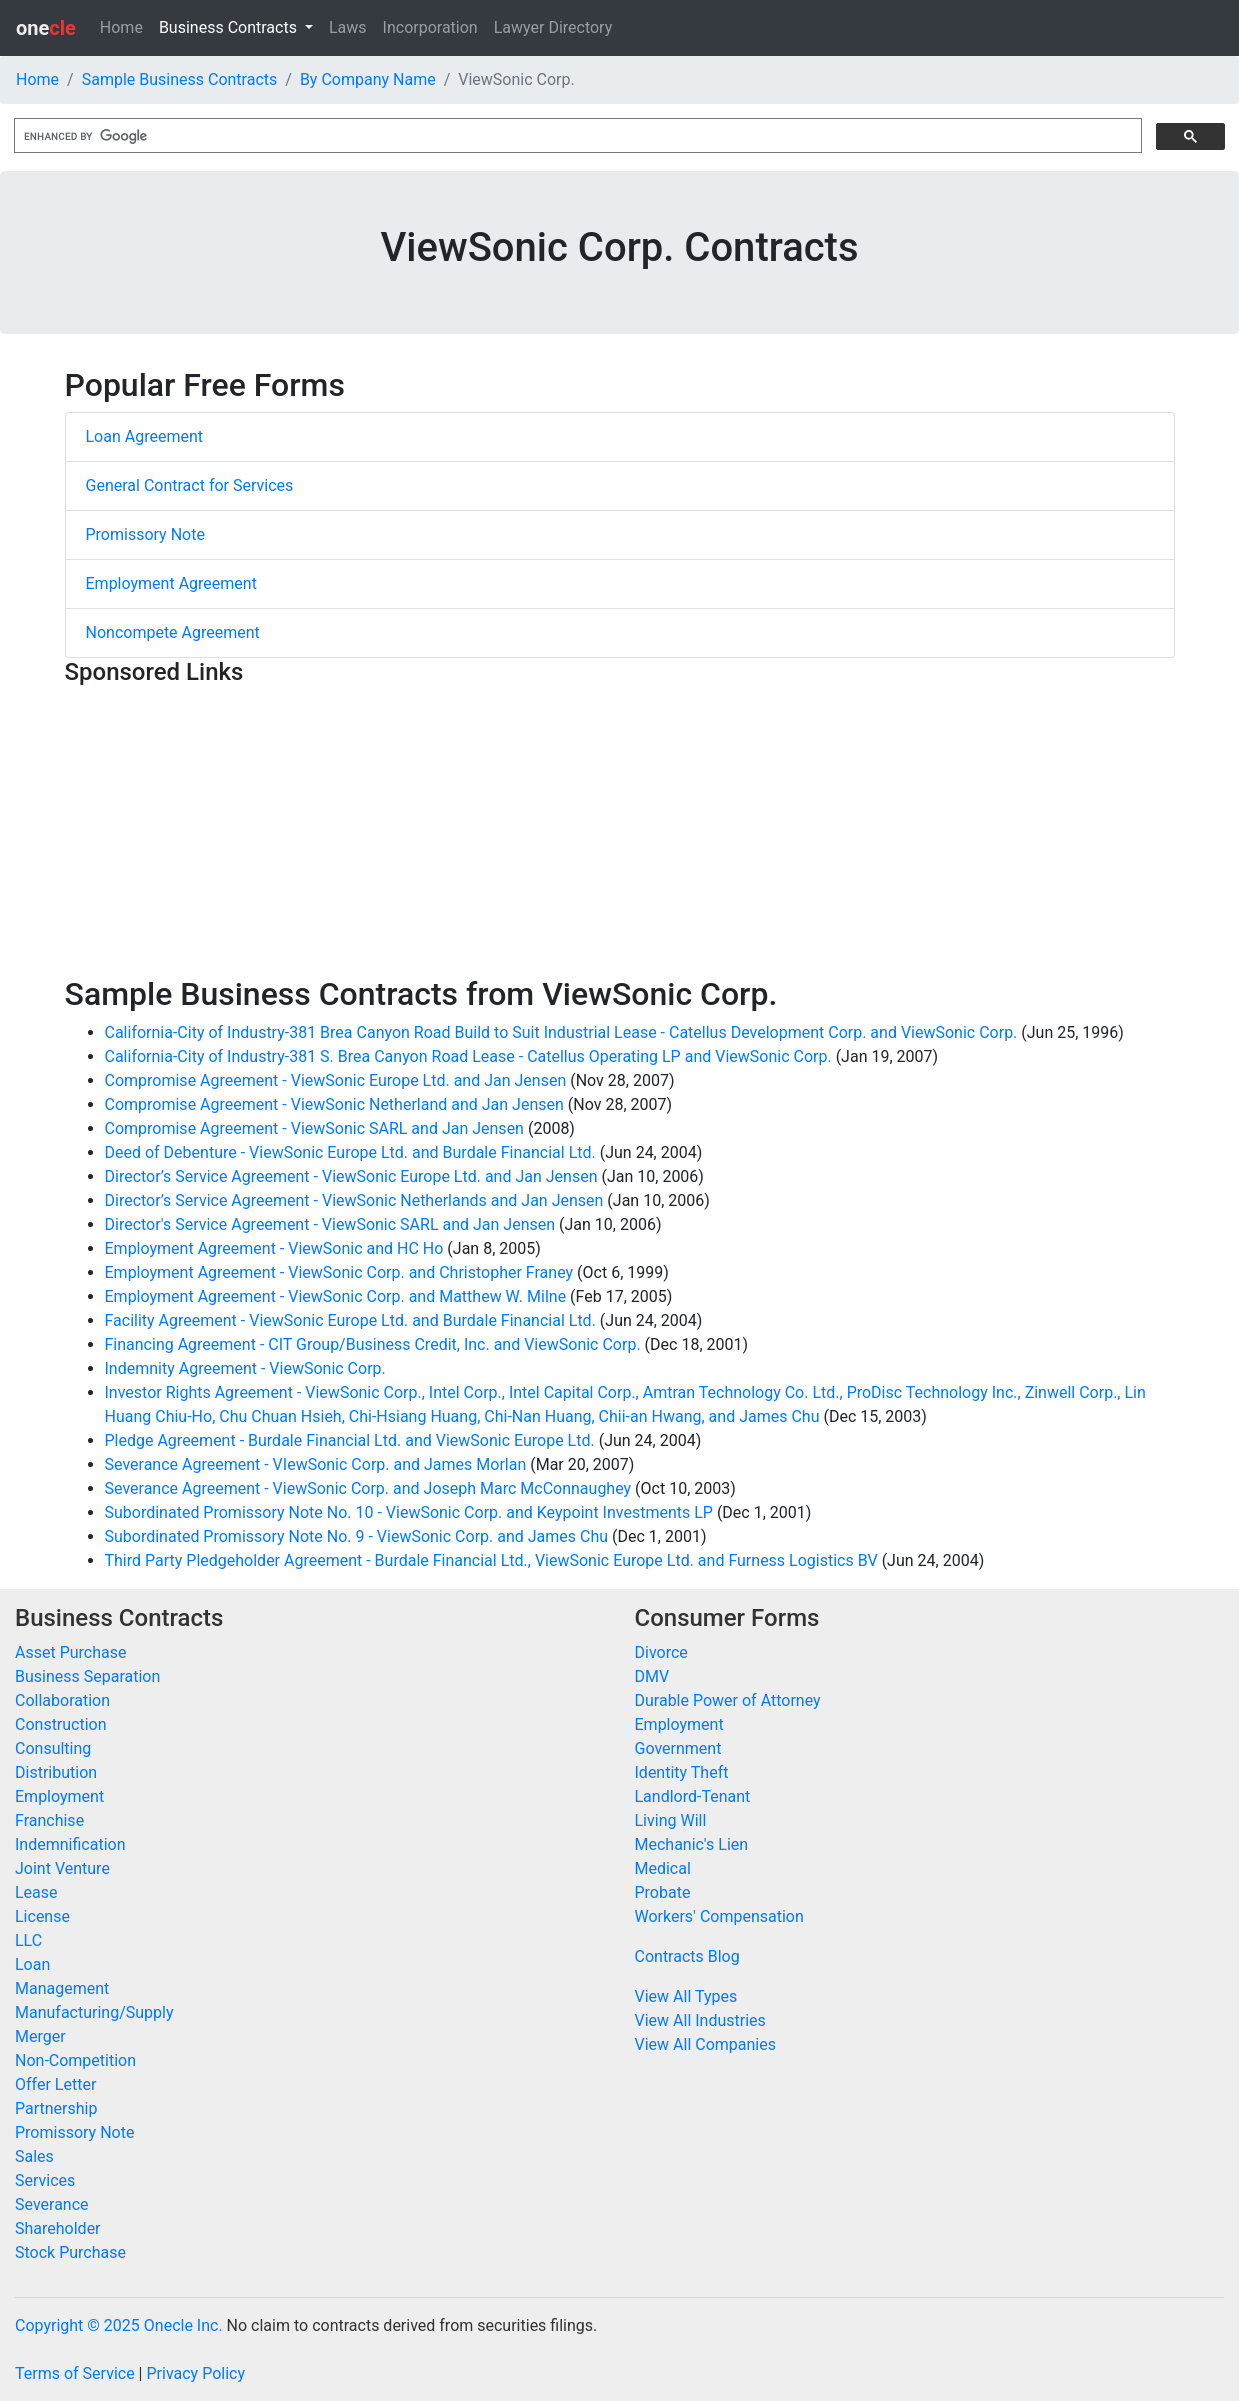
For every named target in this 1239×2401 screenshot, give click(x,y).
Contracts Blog (687, 1956)
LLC (28, 1940)
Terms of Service (75, 2373)
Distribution (56, 1772)
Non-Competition (75, 2060)
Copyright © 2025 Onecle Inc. (119, 2325)
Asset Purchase (70, 1652)
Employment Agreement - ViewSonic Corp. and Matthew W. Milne (336, 1296)
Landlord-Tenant (693, 1796)
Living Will (671, 1820)
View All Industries (700, 2020)
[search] (576, 136)
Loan (32, 1964)
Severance (52, 2204)
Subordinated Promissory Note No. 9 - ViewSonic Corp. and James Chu (357, 1536)
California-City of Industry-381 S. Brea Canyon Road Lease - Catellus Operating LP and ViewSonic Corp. (468, 1056)
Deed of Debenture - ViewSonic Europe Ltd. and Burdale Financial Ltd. (350, 1152)
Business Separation (87, 1676)
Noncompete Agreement (173, 632)
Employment (59, 1796)
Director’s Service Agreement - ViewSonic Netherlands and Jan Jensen (354, 1200)
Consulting (53, 1748)
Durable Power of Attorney (728, 1700)
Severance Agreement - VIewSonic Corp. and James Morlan (316, 1464)
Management (62, 1988)
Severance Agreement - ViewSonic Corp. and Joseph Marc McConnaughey (368, 1488)
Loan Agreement (145, 436)
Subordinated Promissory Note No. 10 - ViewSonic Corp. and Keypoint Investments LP (409, 1512)
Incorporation (430, 27)
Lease (36, 1892)
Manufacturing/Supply (94, 2012)
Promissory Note (145, 534)
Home (121, 27)
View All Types (686, 1996)
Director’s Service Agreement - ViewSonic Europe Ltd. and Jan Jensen (351, 1176)
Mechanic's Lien (692, 1844)
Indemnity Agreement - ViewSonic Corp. (245, 1368)
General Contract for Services (190, 485)
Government (678, 1748)
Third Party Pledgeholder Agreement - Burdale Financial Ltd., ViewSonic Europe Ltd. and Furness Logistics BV (491, 1560)
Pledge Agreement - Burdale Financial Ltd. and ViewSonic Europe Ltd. (350, 1440)
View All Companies (705, 2044)
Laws (348, 27)
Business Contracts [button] (230, 27)
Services (45, 2180)
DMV (652, 1676)
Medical (663, 1868)
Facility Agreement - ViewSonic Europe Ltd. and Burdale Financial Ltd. (350, 1320)
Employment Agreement (171, 583)
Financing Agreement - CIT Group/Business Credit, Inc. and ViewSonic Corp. (373, 1344)
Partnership (56, 2108)
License (42, 1916)
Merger (40, 2036)
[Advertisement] (620, 835)
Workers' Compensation (719, 1916)
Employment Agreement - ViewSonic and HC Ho (274, 1248)
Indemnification (70, 1844)
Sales (34, 2156)
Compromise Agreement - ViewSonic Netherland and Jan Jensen (334, 1104)
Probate (663, 1892)
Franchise (49, 1820)
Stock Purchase (70, 2252)
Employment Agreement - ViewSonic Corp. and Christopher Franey (339, 1272)
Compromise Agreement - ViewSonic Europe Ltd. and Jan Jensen (336, 1080)
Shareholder (58, 2228)
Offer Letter (55, 2084)
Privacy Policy (195, 2373)
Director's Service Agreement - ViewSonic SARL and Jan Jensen (330, 1224)
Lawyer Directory (553, 27)
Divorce (661, 1652)
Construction (61, 1724)
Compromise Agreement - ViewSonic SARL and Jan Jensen (314, 1128)
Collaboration (62, 1700)
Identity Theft (682, 1772)
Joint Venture (62, 1868)
